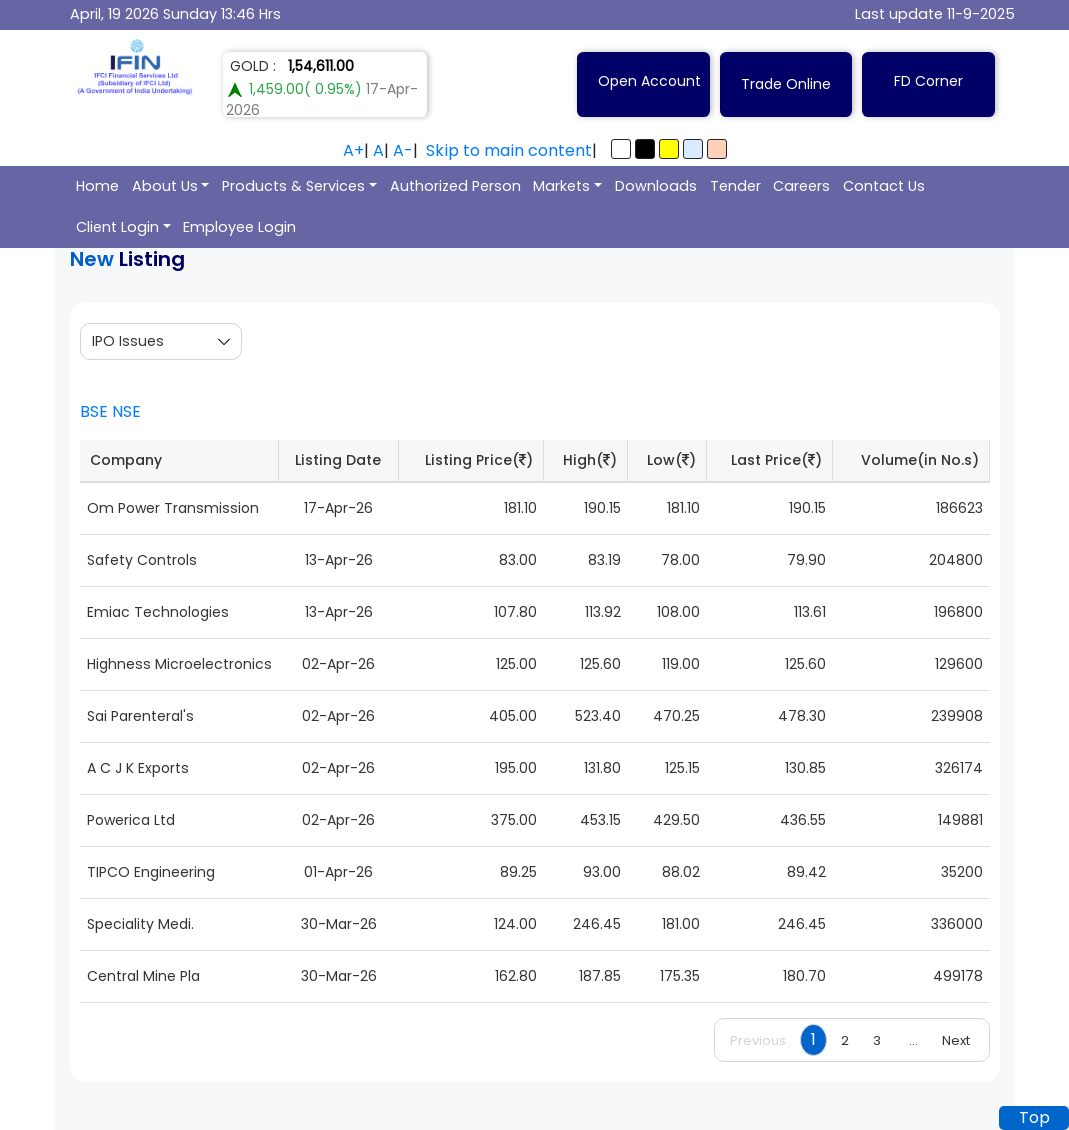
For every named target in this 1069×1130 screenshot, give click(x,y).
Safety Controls (142, 560)
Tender (735, 186)
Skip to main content (509, 150)
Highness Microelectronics (179, 664)
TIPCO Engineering (151, 872)
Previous (758, 1040)
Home (97, 186)
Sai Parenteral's (140, 716)
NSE (126, 411)
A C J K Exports (138, 768)
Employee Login (239, 227)
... (913, 1040)
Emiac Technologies (158, 612)
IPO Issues (128, 341)
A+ (353, 150)
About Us (165, 186)
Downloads (656, 186)
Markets (561, 186)
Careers (801, 186)
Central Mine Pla (143, 976)
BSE (94, 411)
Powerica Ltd (131, 820)
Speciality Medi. (140, 924)
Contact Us (884, 186)
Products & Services (293, 186)
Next (956, 1040)
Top (1034, 1117)
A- (403, 150)
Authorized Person (455, 186)
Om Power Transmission (173, 508)
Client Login (117, 227)
